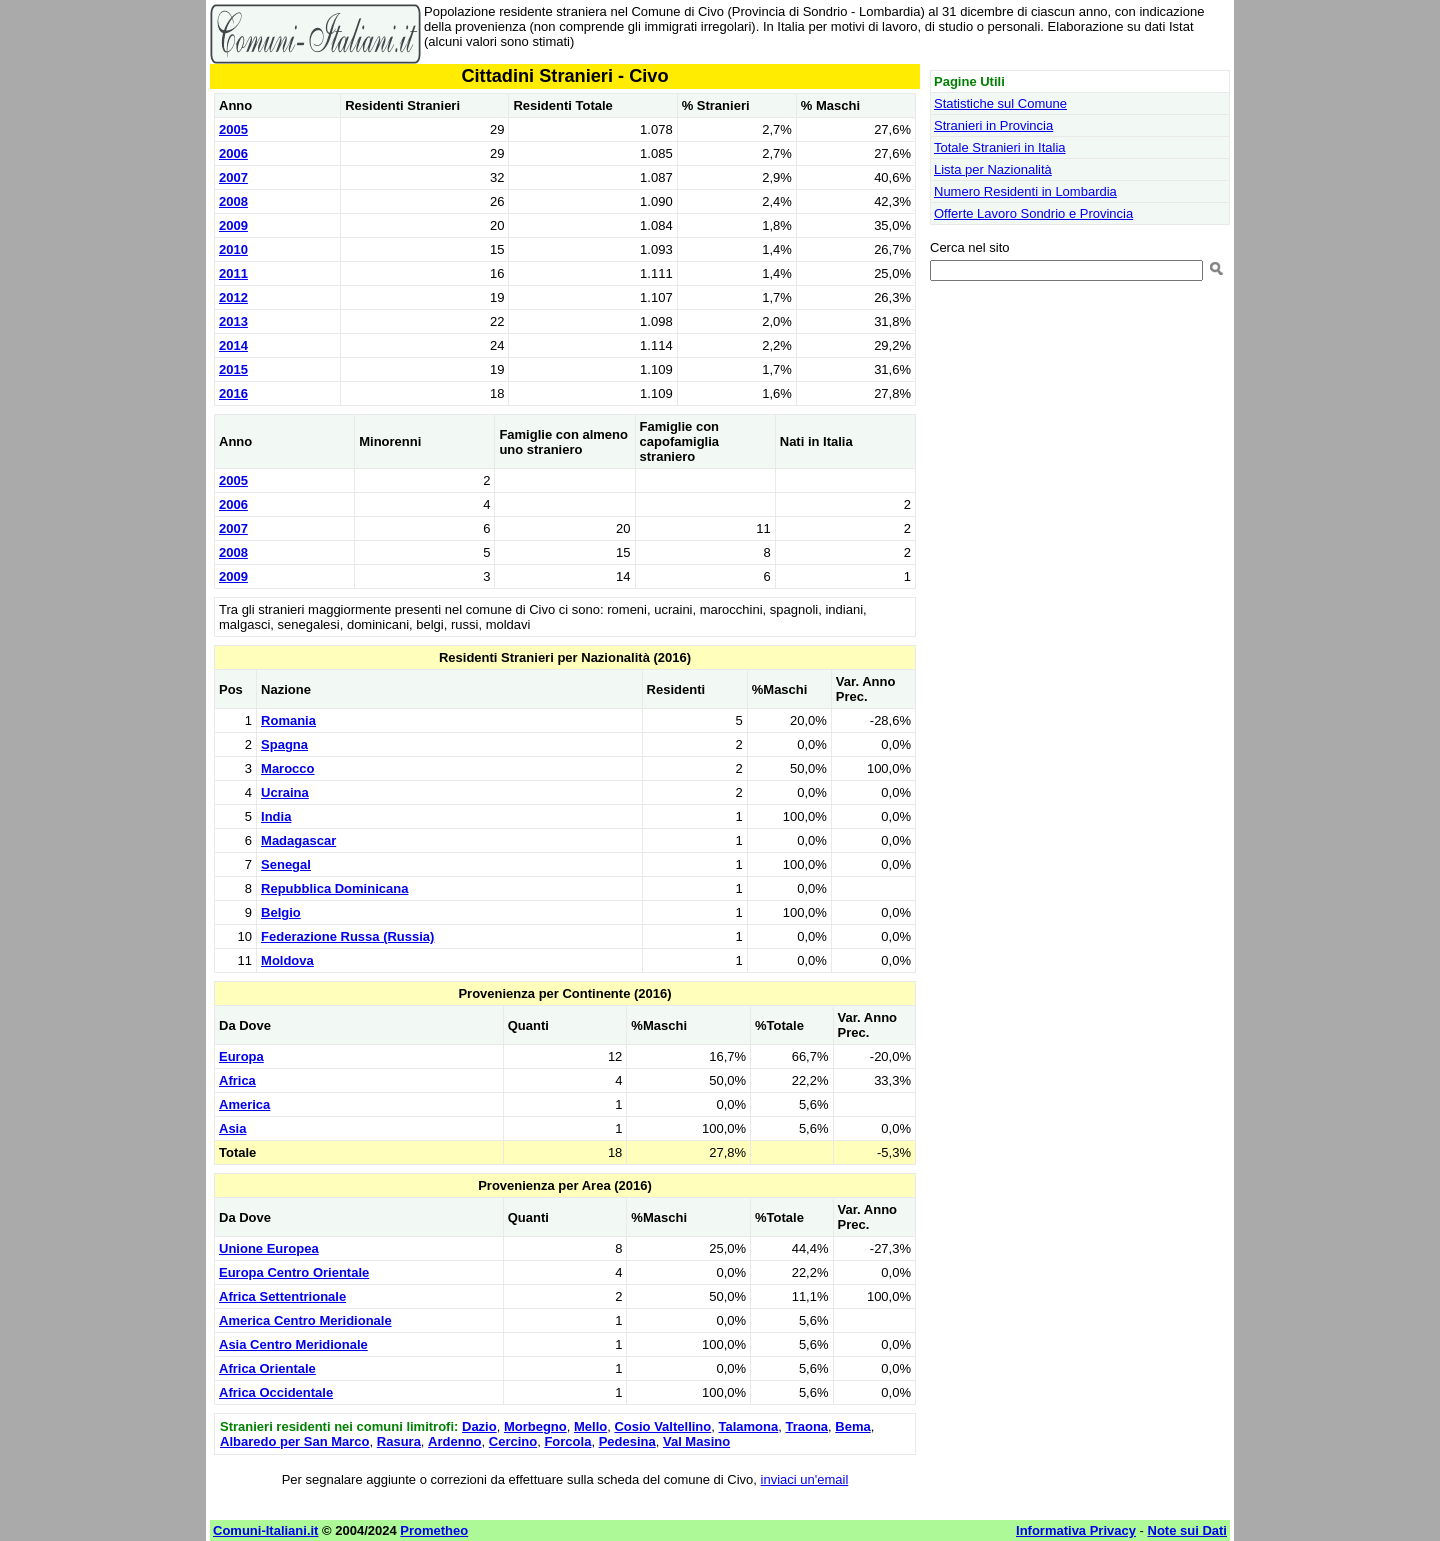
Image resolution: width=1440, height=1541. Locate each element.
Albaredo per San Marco (295, 1441)
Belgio (281, 912)
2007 (233, 177)
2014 (233, 345)
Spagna (284, 744)
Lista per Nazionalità (993, 169)
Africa (237, 1080)
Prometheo (434, 1530)
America (244, 1104)
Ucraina (285, 792)
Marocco (287, 768)
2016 (233, 393)
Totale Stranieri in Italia (1000, 147)
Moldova (287, 960)
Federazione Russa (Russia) (347, 936)
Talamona (748, 1426)
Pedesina (627, 1441)
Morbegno (535, 1426)
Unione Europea (269, 1248)
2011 (233, 273)
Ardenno (454, 1441)
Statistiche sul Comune (1000, 103)
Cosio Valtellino (662, 1426)
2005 (233, 129)
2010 (233, 249)
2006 (233, 153)
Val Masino (696, 1441)
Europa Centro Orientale (294, 1272)
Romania (288, 720)
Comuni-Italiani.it (265, 1530)
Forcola (567, 1441)
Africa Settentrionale (282, 1296)
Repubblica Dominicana (334, 888)
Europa (241, 1056)
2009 (233, 225)
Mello (590, 1426)
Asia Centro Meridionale (293, 1344)
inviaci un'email (805, 1479)
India (276, 816)
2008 (233, 201)
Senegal (286, 864)
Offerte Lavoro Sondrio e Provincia (1033, 213)
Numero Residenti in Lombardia (1025, 191)
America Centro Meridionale (305, 1320)
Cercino (513, 1441)
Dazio (479, 1426)
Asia (232, 1128)
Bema (852, 1426)
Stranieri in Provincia (993, 125)
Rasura (399, 1441)
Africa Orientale (267, 1368)
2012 (233, 297)
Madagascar (298, 840)
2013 (233, 321)
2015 (233, 369)
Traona (806, 1426)
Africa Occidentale (276, 1392)
